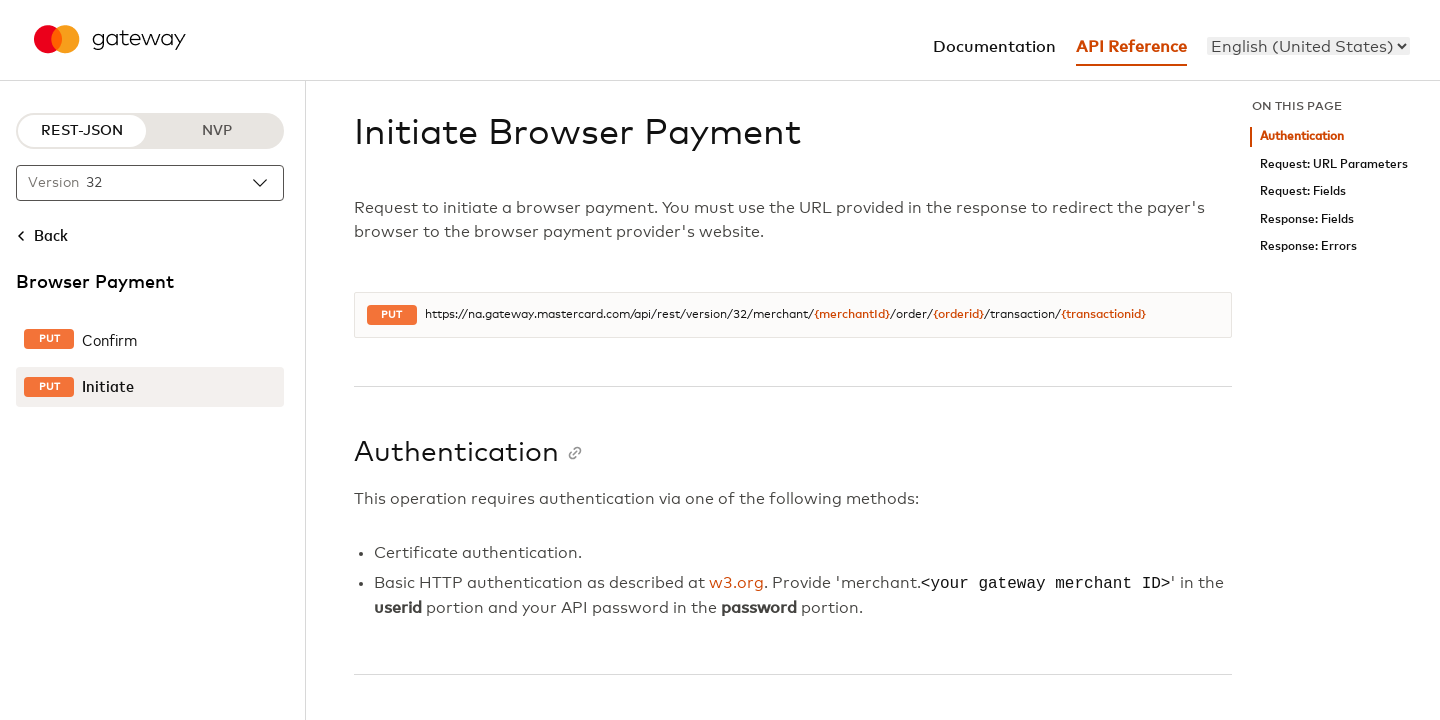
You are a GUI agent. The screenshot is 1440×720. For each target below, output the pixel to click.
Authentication (1302, 136)
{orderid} (958, 315)
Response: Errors (1308, 246)
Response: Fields (1307, 219)
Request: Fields (1303, 191)
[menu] (1308, 46)
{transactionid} (1103, 315)
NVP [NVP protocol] (217, 131)
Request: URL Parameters (1334, 164)
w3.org (736, 584)
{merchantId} (852, 315)
